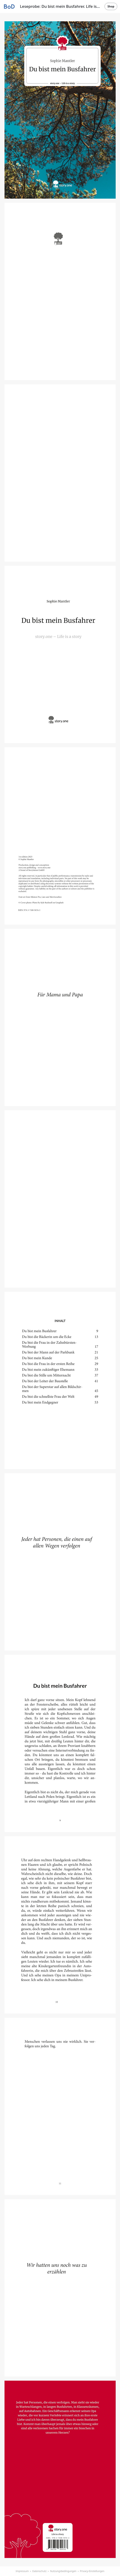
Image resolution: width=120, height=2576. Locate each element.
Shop (111, 6)
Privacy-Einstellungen (92, 2571)
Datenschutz (39, 2571)
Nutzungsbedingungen (63, 2571)
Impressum (22, 2571)
